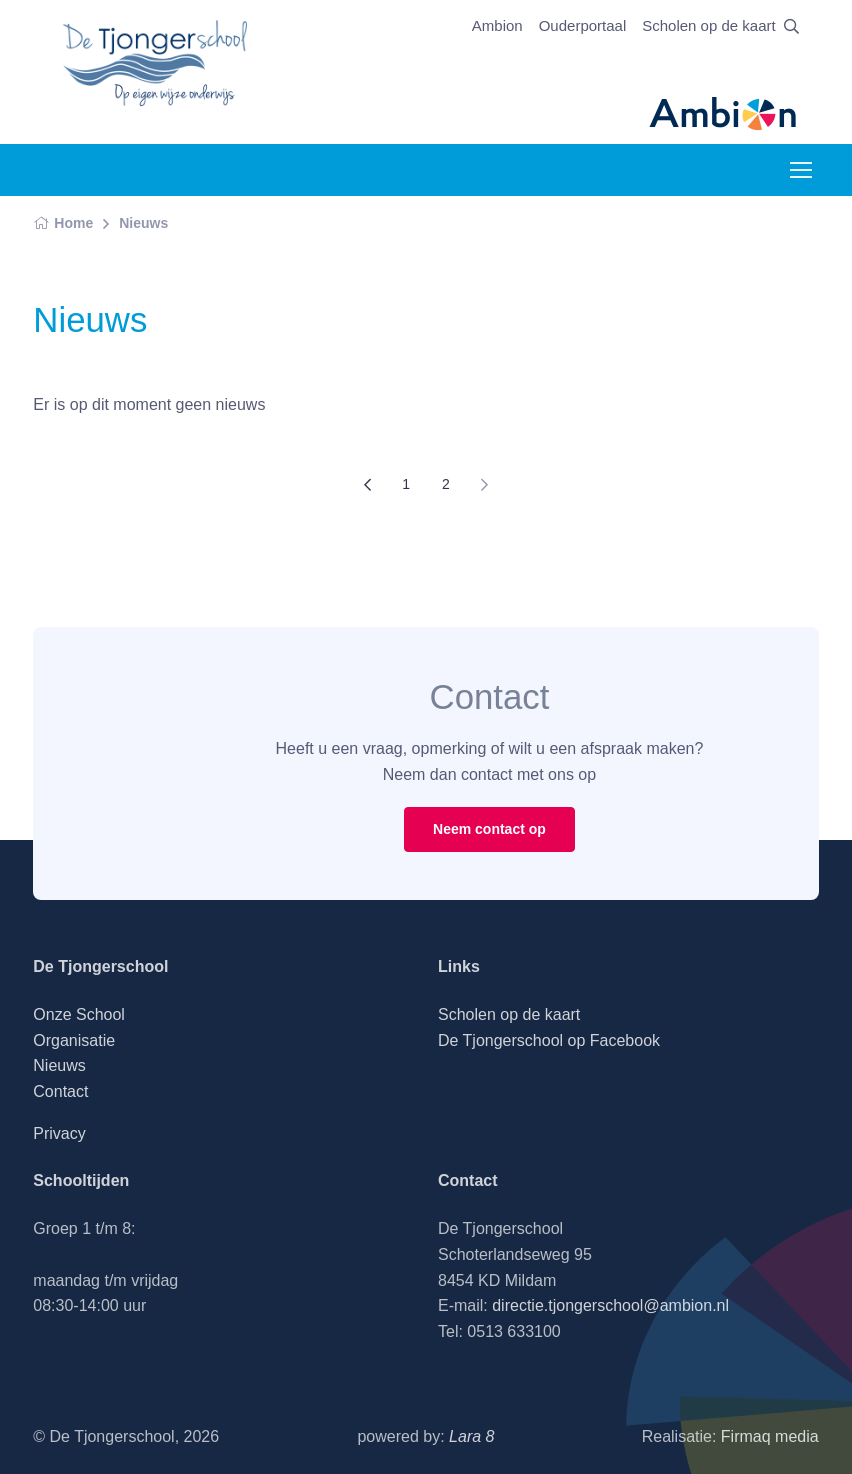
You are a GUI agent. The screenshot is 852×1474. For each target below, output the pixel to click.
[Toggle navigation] (800, 170)
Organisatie (74, 1040)
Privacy (59, 1133)
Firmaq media (770, 1436)
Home (63, 223)
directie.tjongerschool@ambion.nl (610, 1305)
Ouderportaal (583, 25)
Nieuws (143, 223)
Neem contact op (489, 829)
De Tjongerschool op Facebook (549, 1040)
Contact (60, 1091)
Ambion (497, 25)
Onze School (79, 1014)
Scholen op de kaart (708, 25)
